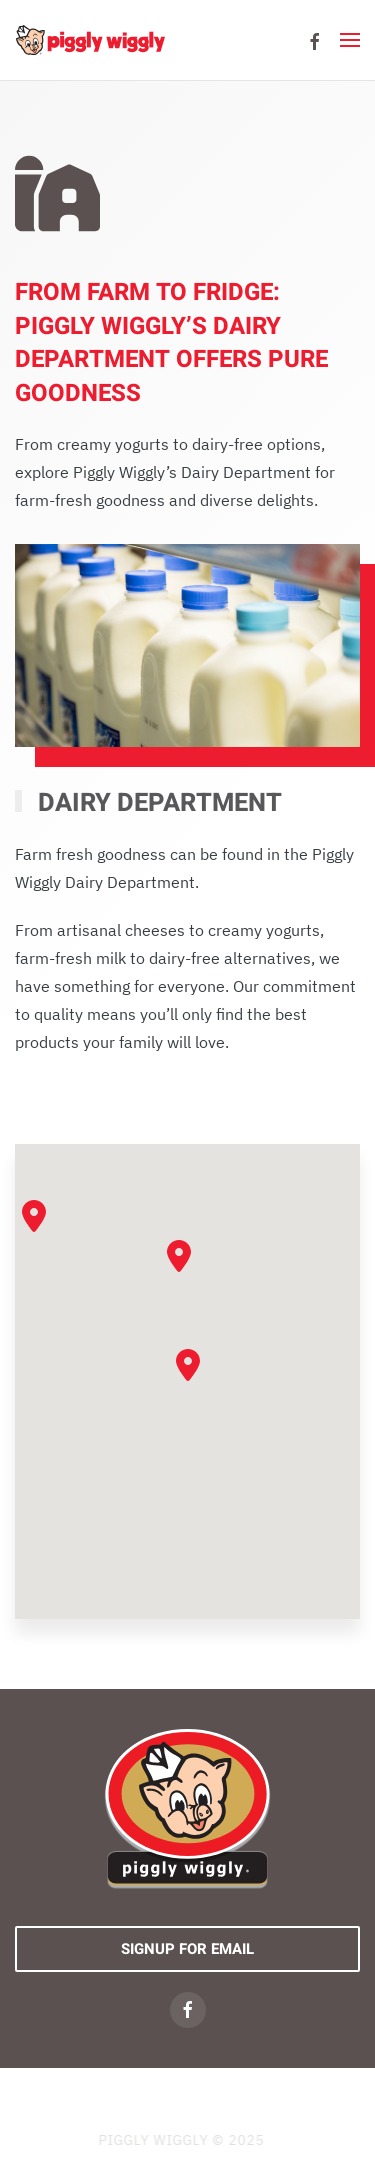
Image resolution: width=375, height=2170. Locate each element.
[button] (350, 40)
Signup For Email (187, 1949)
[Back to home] (90, 40)
